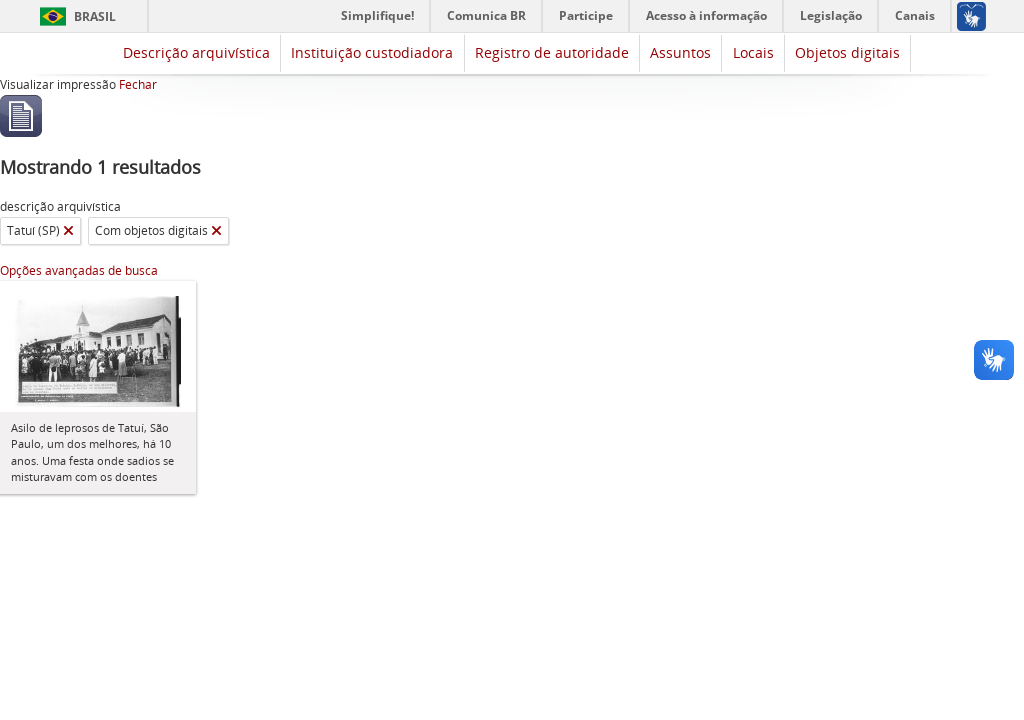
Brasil (95, 16)
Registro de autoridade (552, 52)
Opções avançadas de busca (79, 270)
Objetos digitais (847, 52)
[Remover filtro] (68, 231)
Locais (753, 52)
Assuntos (680, 52)
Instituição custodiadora (372, 52)
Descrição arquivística (196, 52)
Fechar (138, 84)
